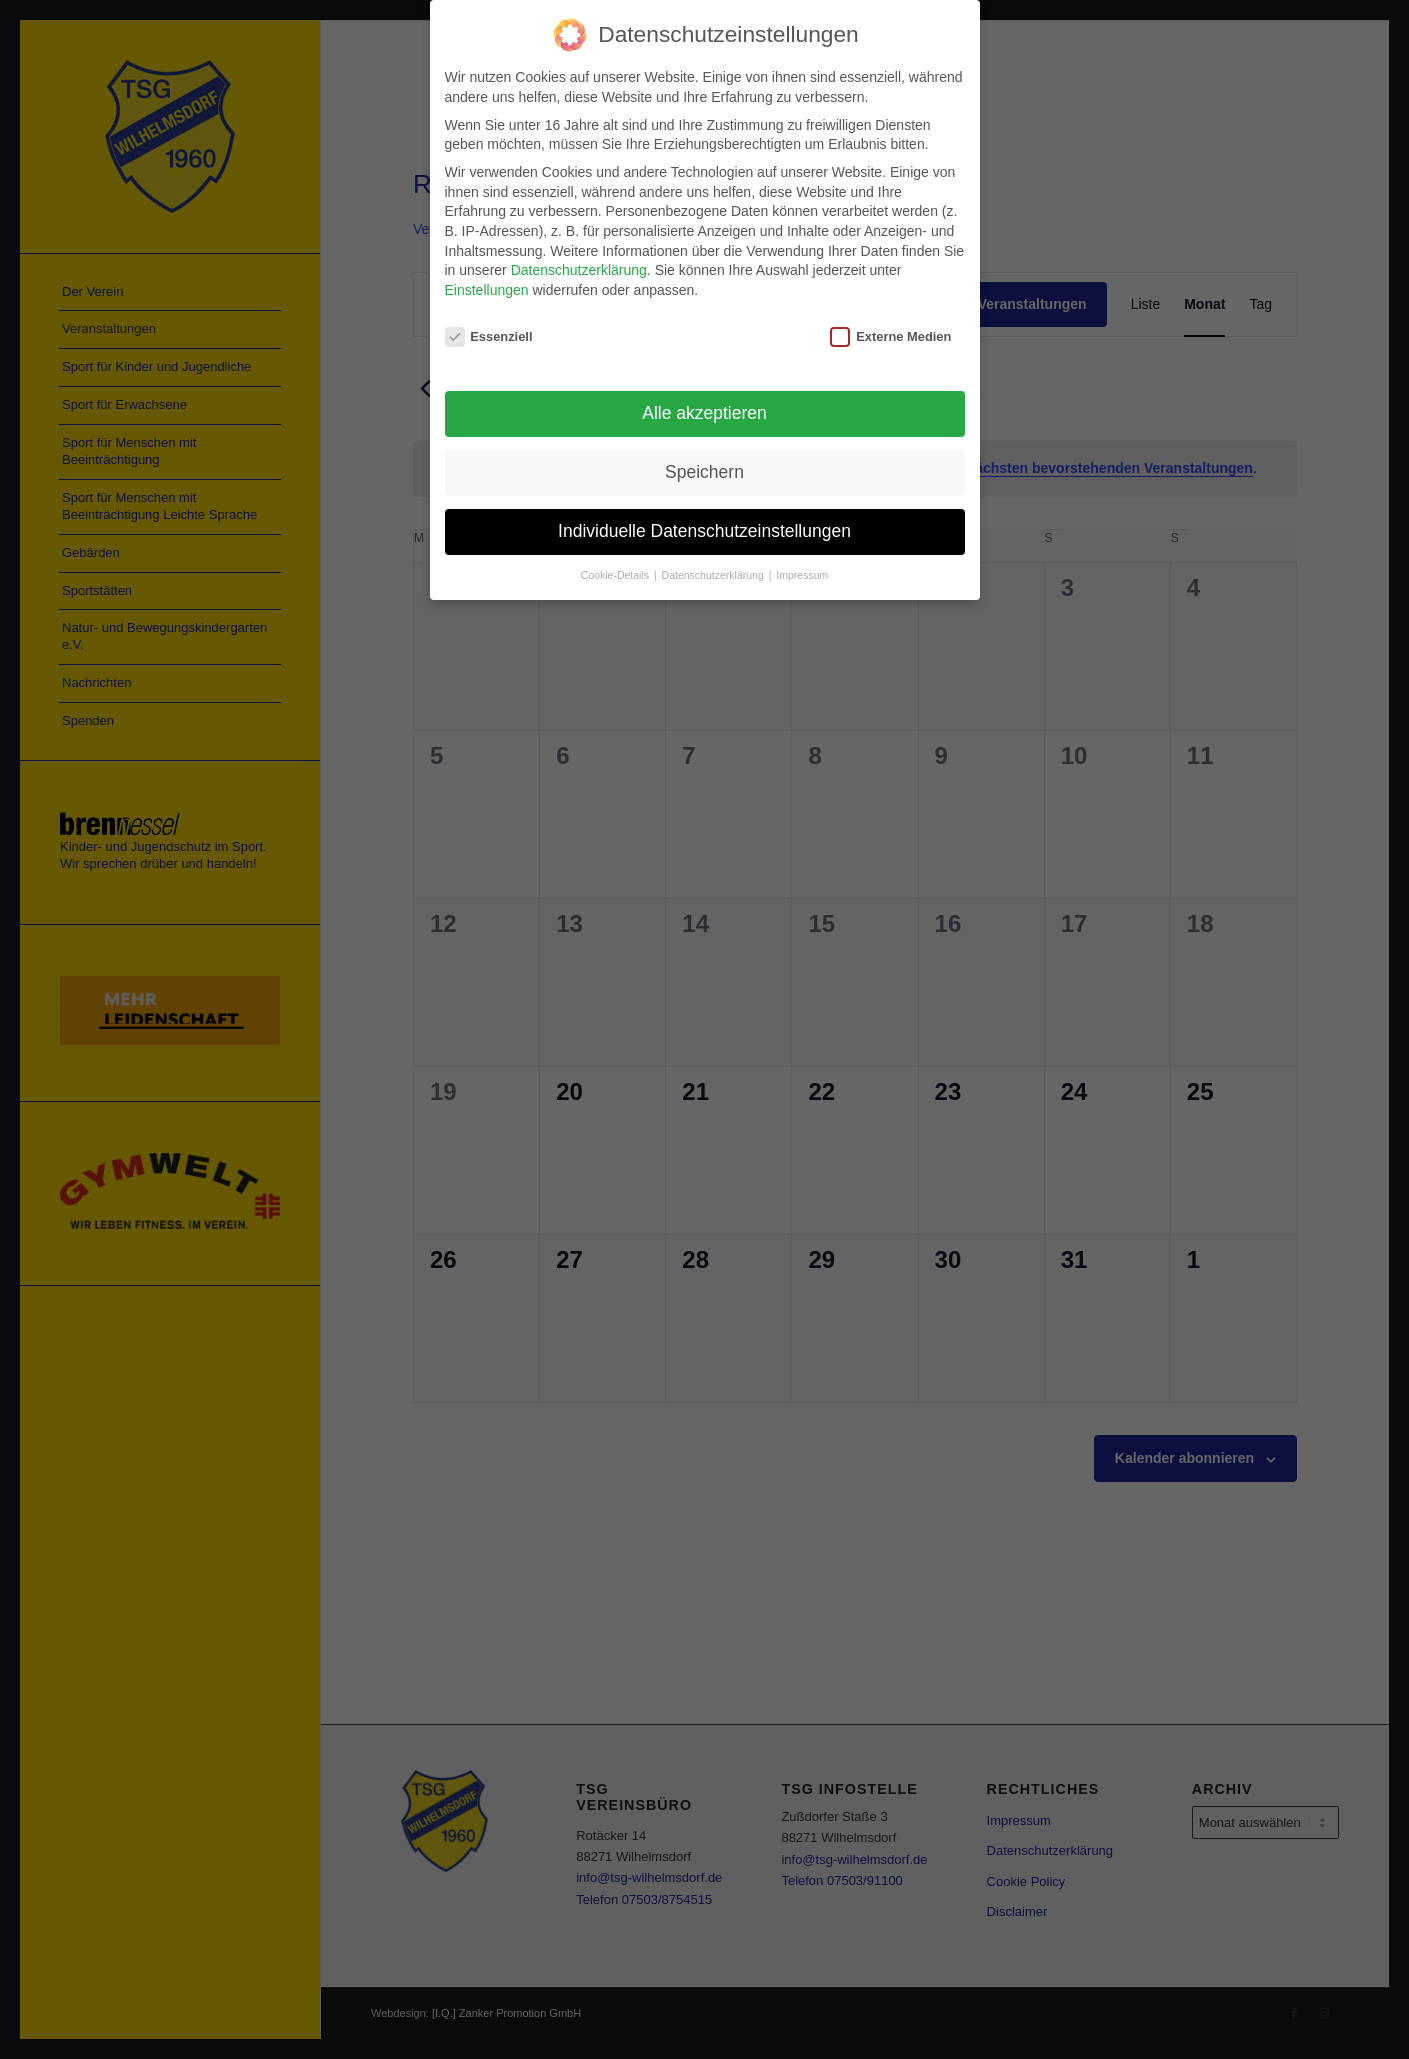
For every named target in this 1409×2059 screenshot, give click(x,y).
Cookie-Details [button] (616, 569)
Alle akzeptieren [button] (704, 407)
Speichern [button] (704, 466)
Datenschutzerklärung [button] (714, 569)
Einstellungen (487, 284)
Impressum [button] (802, 569)
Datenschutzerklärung (579, 264)
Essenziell (489, 329)
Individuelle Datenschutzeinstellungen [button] (704, 525)
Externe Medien (890, 329)
